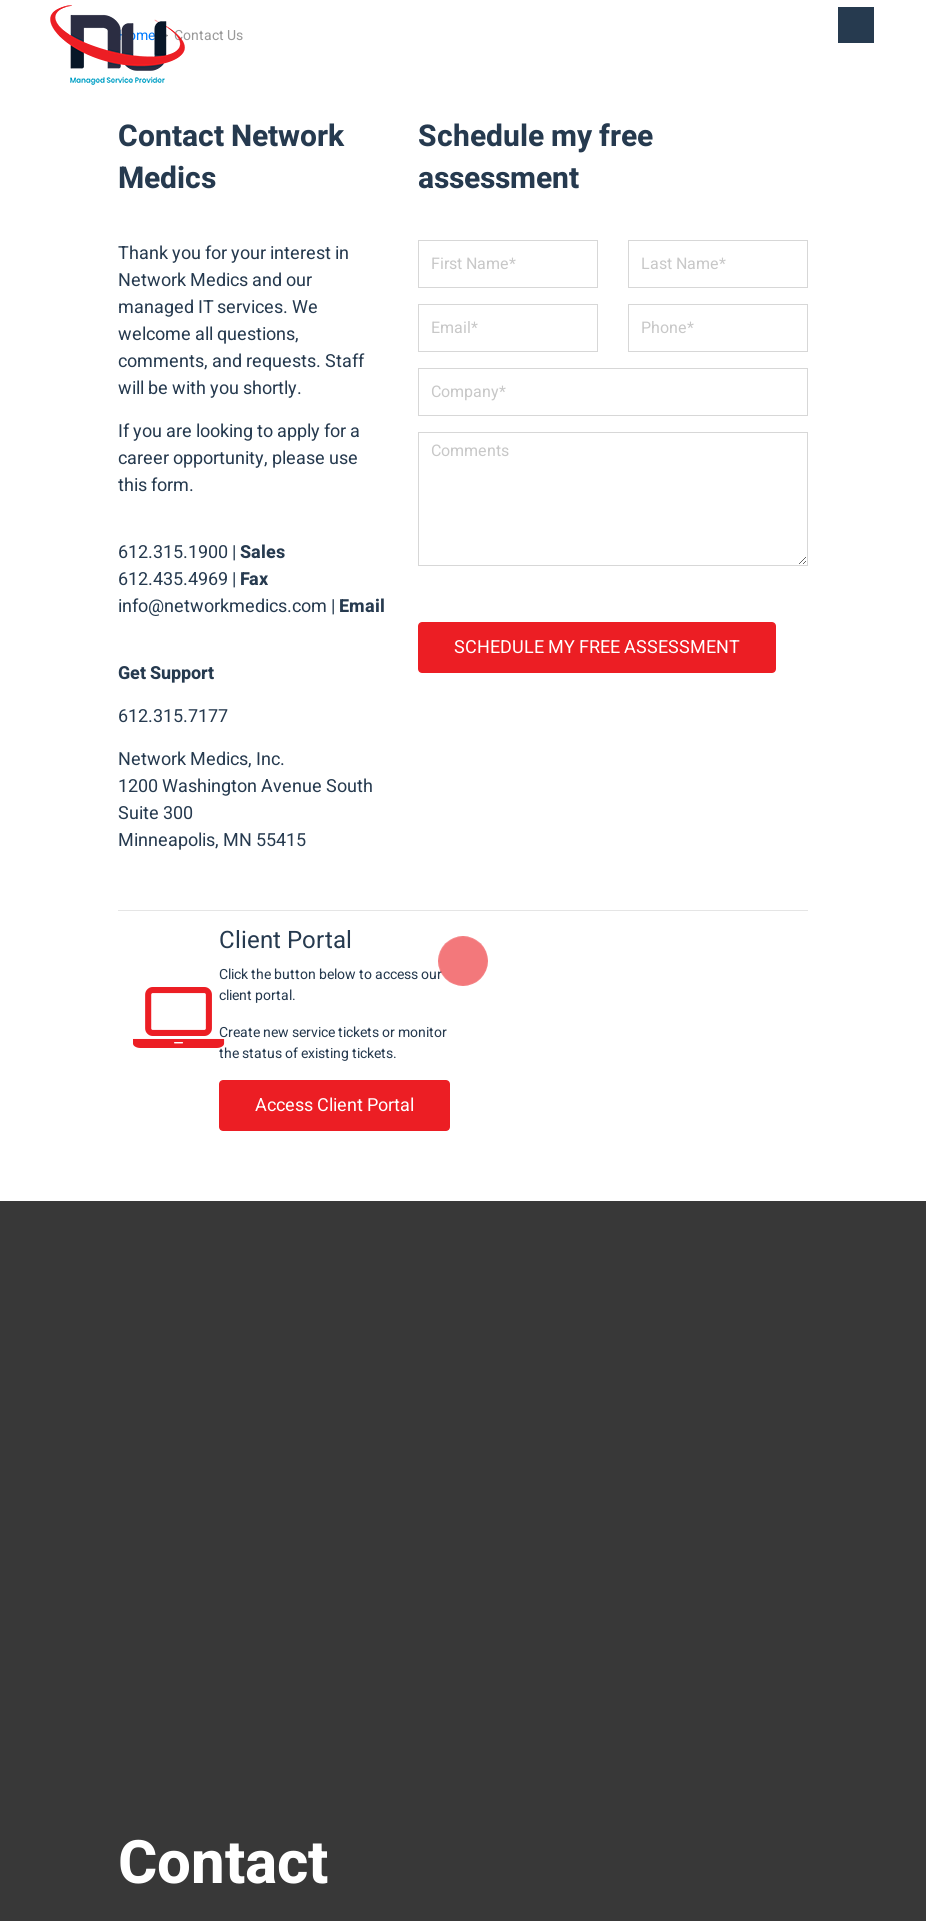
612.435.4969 (173, 579)
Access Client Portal (334, 1105)
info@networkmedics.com (222, 606)
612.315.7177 (173, 716)
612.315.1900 (173, 552)
